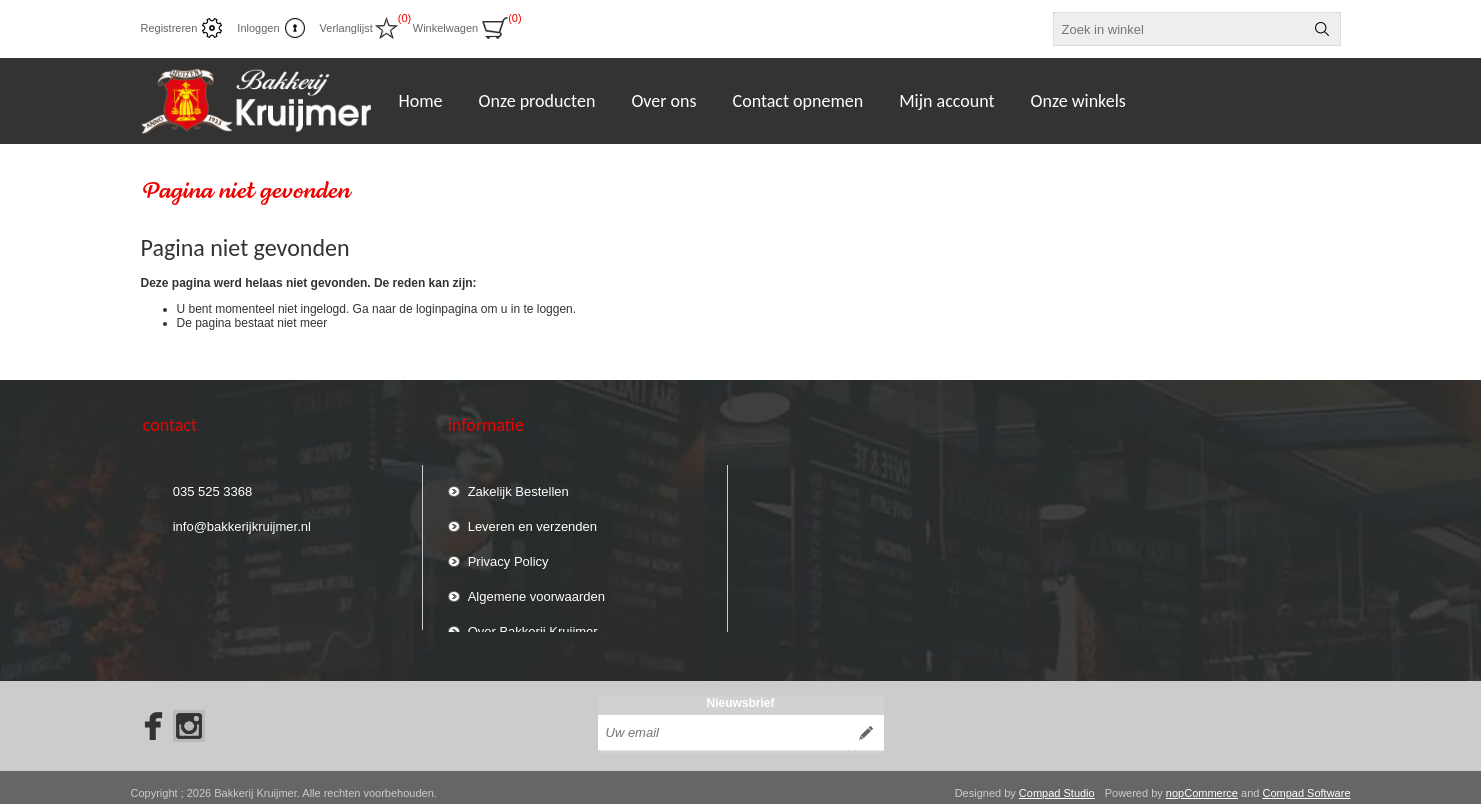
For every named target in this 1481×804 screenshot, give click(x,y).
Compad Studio (1057, 782)
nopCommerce (1202, 782)
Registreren (169, 28)
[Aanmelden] (723, 722)
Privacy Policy (508, 552)
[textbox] (1179, 29)
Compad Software (1306, 782)
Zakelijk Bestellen (518, 482)
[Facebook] (147, 715)
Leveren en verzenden (532, 517)
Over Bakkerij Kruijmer (533, 622)
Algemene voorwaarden (536, 587)
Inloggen (258, 28)
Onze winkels (1078, 101)
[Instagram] (189, 715)
